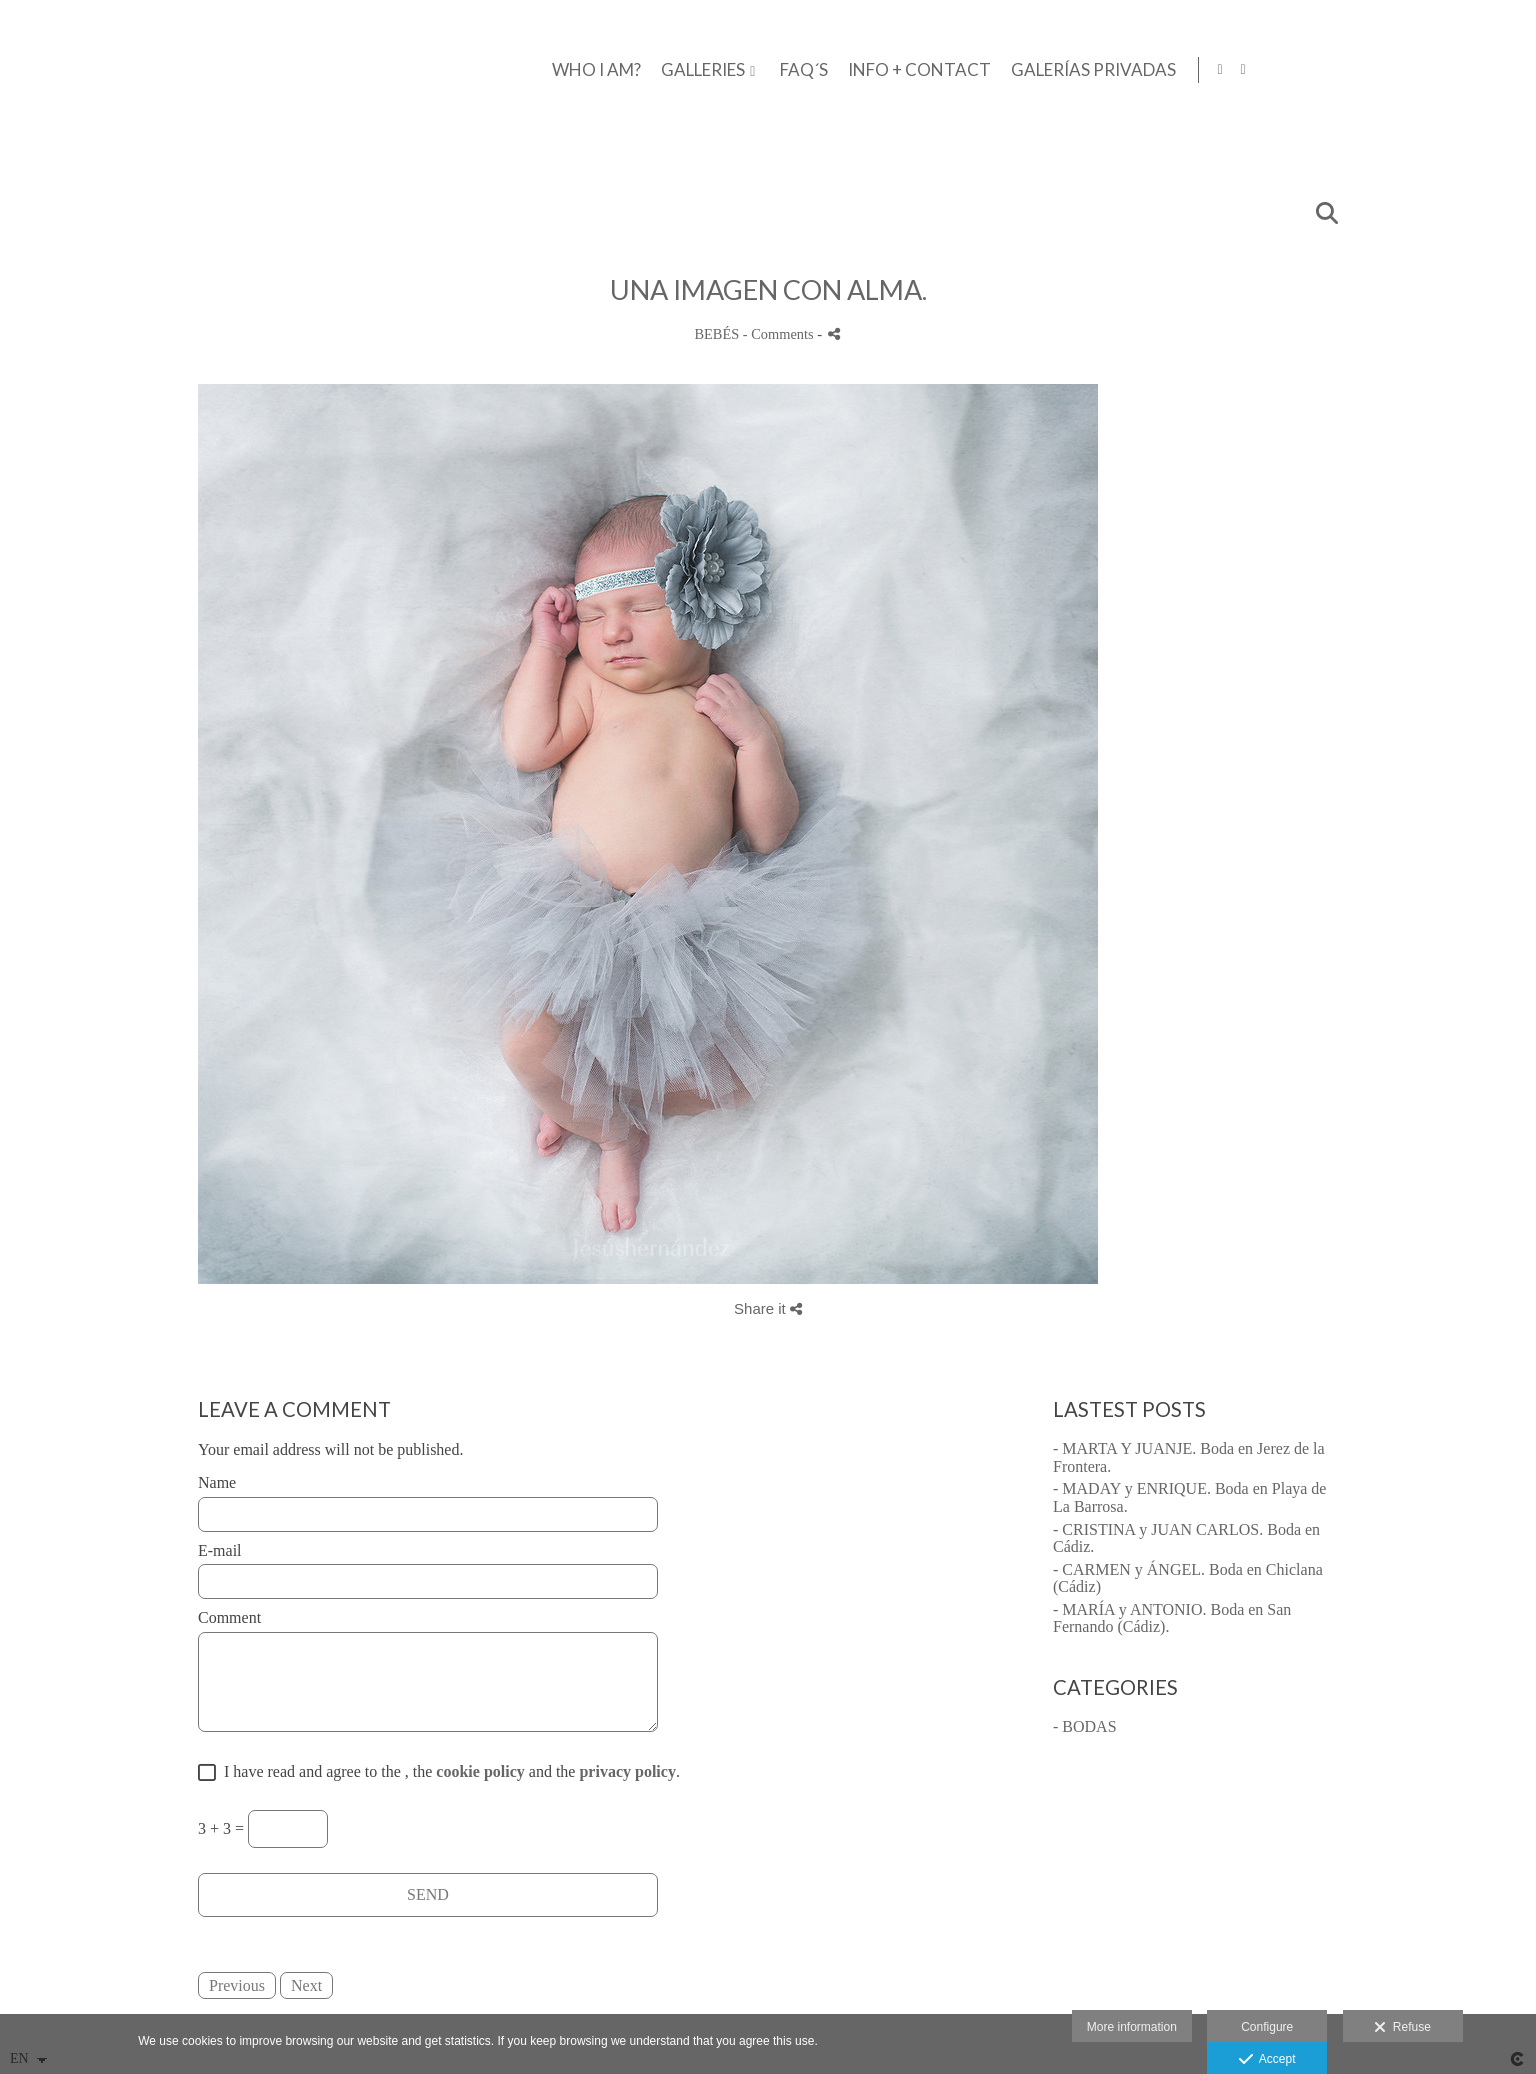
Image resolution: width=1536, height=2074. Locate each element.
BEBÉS (716, 334)
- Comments (780, 334)
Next (306, 1985)
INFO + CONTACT (1177, 70)
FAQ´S (1062, 70)
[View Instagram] (1505, 70)
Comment (229, 1617)
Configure (1267, 2027)
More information (1132, 2027)
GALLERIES (961, 70)
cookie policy (480, 1771)
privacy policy (627, 1771)
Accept (1267, 2060)
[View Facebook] (1482, 70)
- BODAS (1085, 1726)
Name (217, 1482)
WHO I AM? (854, 70)
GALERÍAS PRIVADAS (1351, 70)
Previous (237, 1985)
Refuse (1402, 2028)
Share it (768, 1308)
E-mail (220, 1550)
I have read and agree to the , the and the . (448, 1771)
